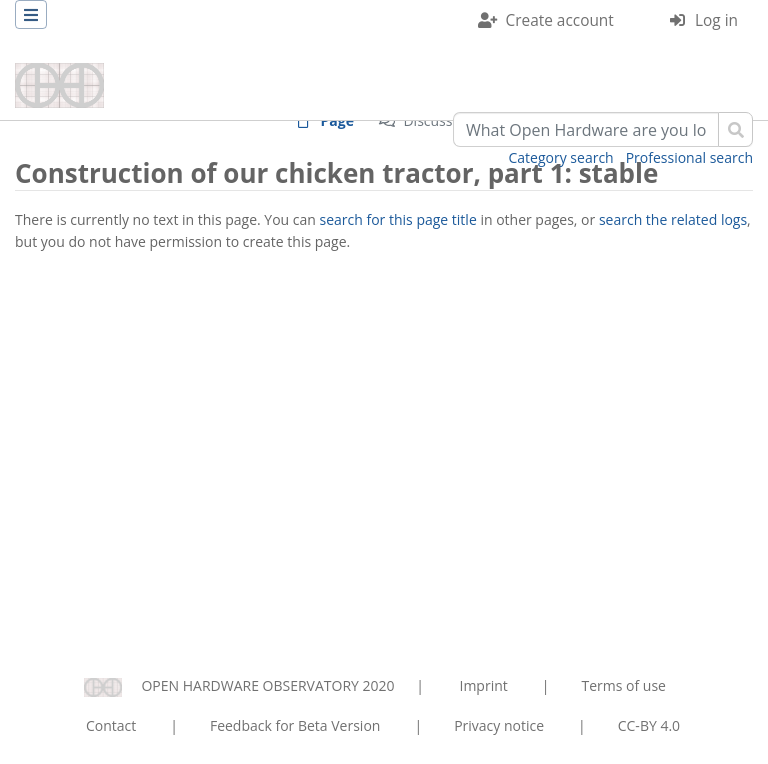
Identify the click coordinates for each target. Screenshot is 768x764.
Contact (111, 725)
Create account (560, 20)
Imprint (484, 685)
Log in (716, 20)
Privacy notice (499, 725)
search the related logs (673, 219)
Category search (561, 157)
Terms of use (623, 685)
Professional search (689, 157)
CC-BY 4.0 (649, 725)
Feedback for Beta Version (295, 725)
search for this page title (398, 219)
